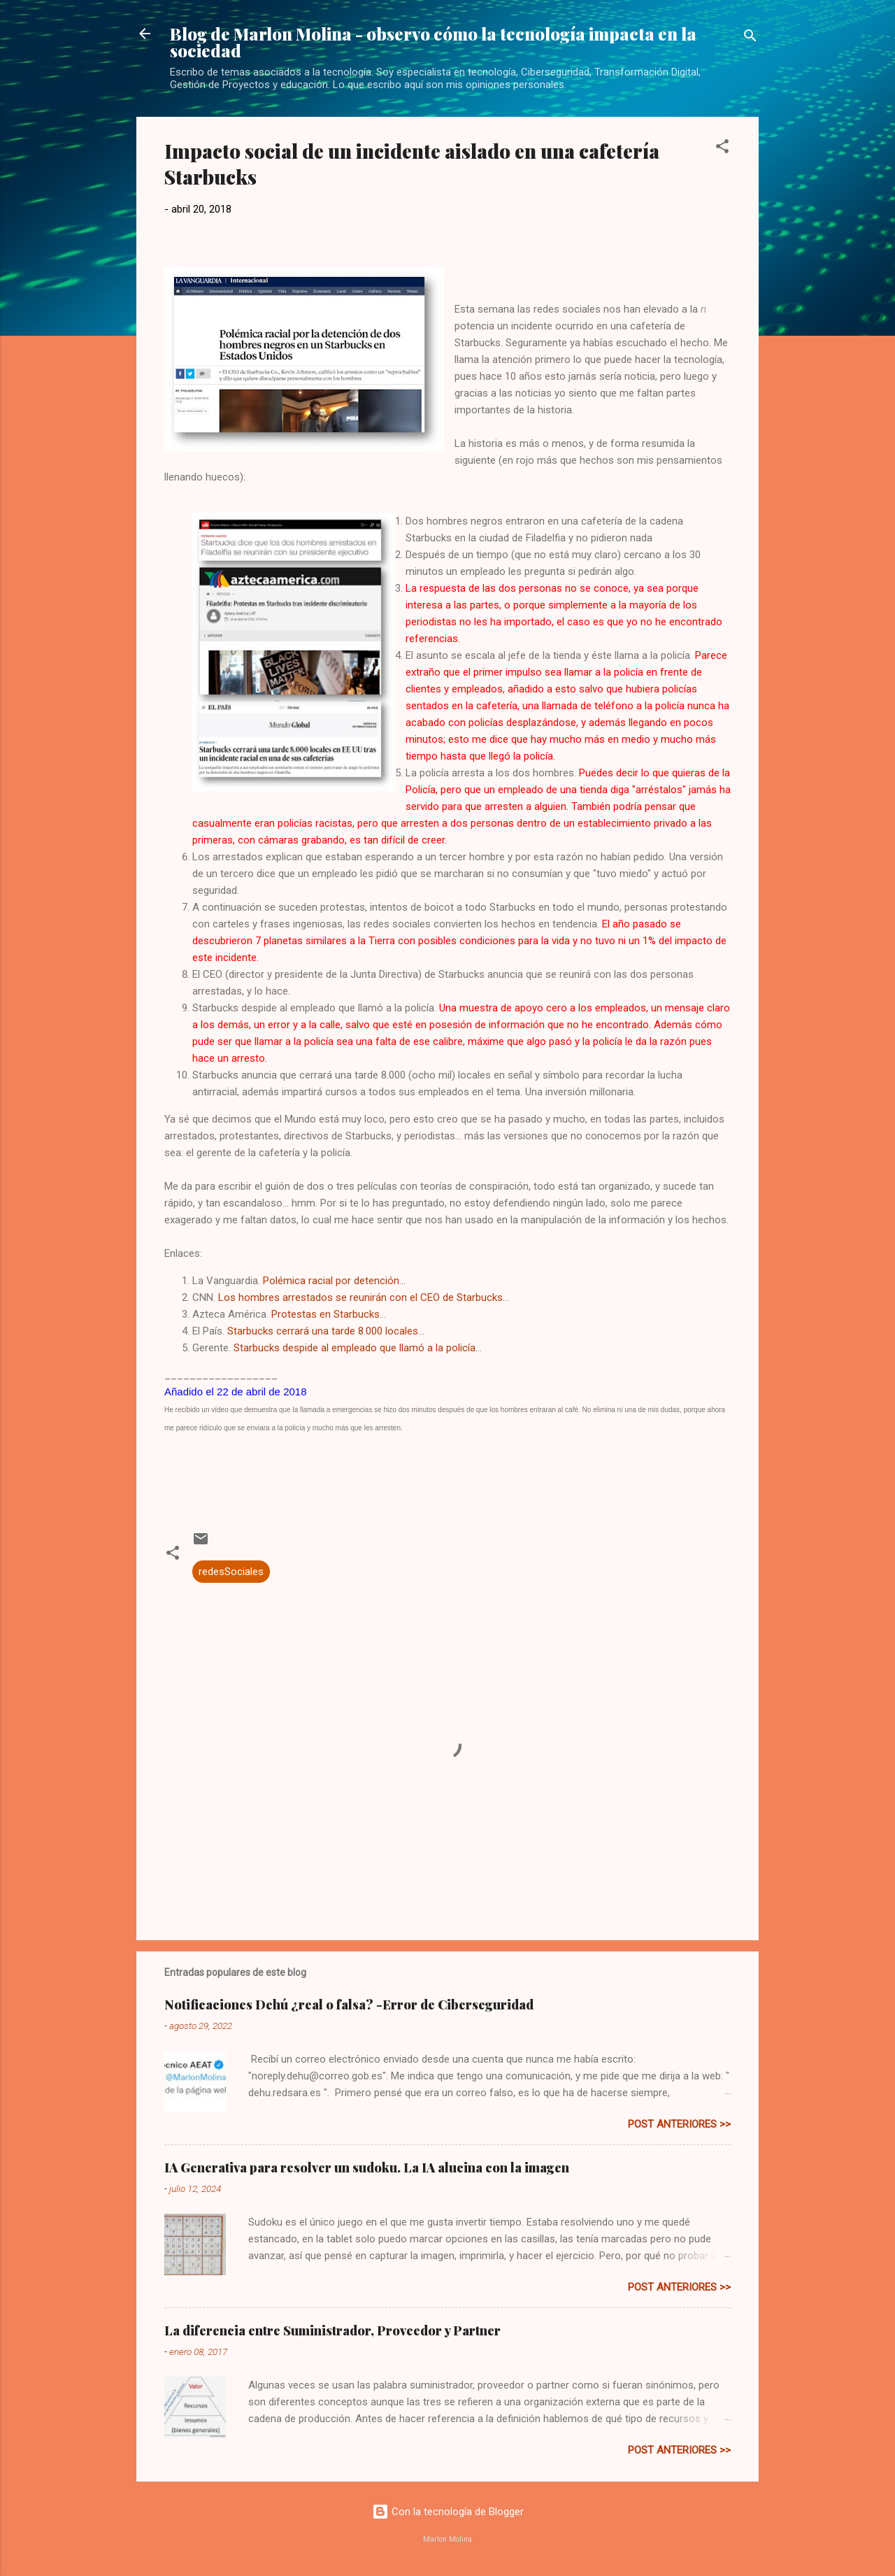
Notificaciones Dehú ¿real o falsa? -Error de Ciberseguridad (349, 2004)
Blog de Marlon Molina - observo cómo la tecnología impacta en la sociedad (433, 42)
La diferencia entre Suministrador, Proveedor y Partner (332, 2330)
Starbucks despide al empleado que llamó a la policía (354, 1348)
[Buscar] (750, 38)
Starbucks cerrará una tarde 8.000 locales (322, 1331)
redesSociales (231, 1571)
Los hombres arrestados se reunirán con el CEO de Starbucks (360, 1297)
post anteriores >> (679, 2124)
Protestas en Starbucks (325, 1314)
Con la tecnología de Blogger (448, 2511)
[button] (722, 148)
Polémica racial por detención (331, 1280)
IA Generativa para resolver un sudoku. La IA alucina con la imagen (366, 2167)
